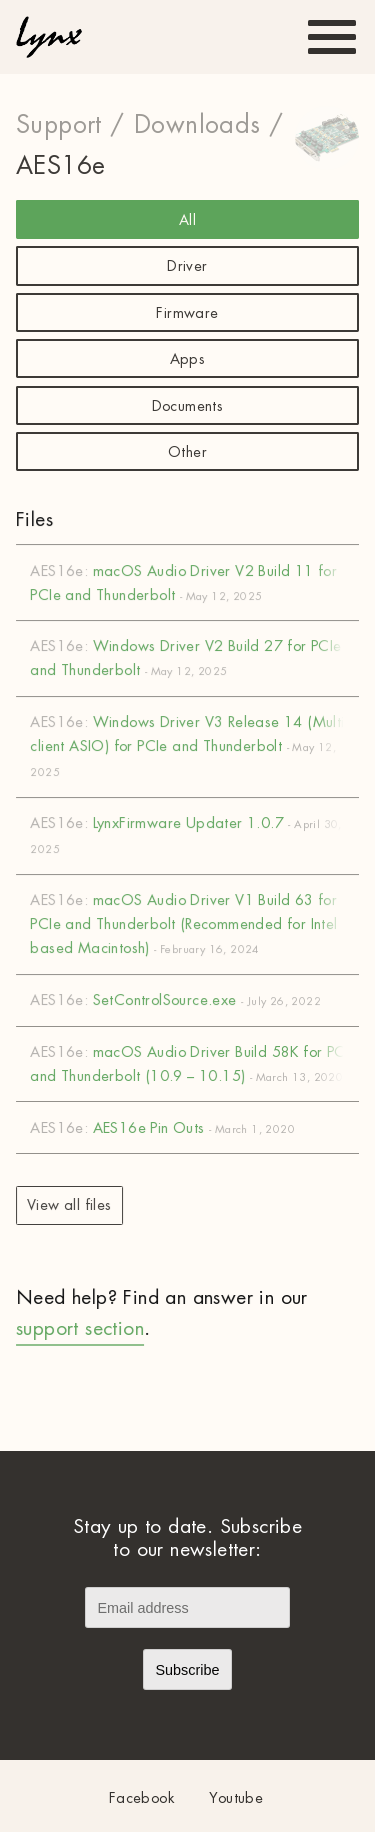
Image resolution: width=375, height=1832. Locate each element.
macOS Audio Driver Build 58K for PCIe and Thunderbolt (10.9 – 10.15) (194, 1064)
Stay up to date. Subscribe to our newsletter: (187, 1538)
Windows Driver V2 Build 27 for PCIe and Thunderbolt (194, 658)
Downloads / (208, 125)
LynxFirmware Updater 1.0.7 (194, 835)
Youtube (236, 1798)
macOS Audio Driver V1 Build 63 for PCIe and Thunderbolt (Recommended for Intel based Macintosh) (194, 924)
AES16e (60, 166)
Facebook (142, 1798)
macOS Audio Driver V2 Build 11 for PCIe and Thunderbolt (194, 582)
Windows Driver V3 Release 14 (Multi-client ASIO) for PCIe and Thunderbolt (194, 746)
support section (80, 1328)
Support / (70, 125)
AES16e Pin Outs (194, 1128)
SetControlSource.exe (194, 1000)
